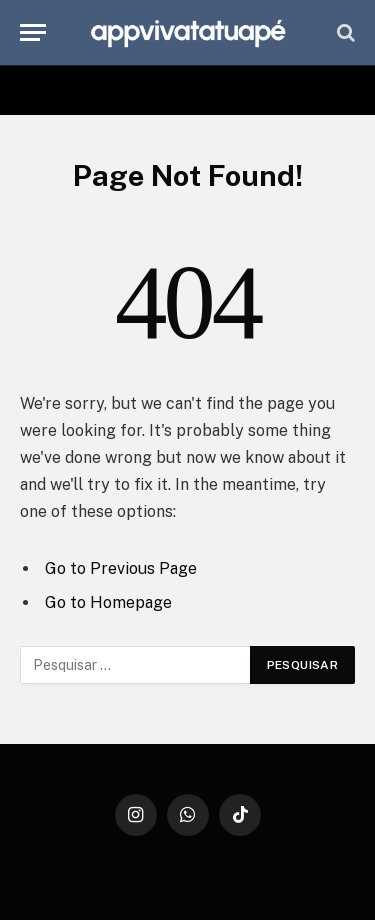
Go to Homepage (108, 602)
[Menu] (33, 32)
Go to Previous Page (121, 568)
